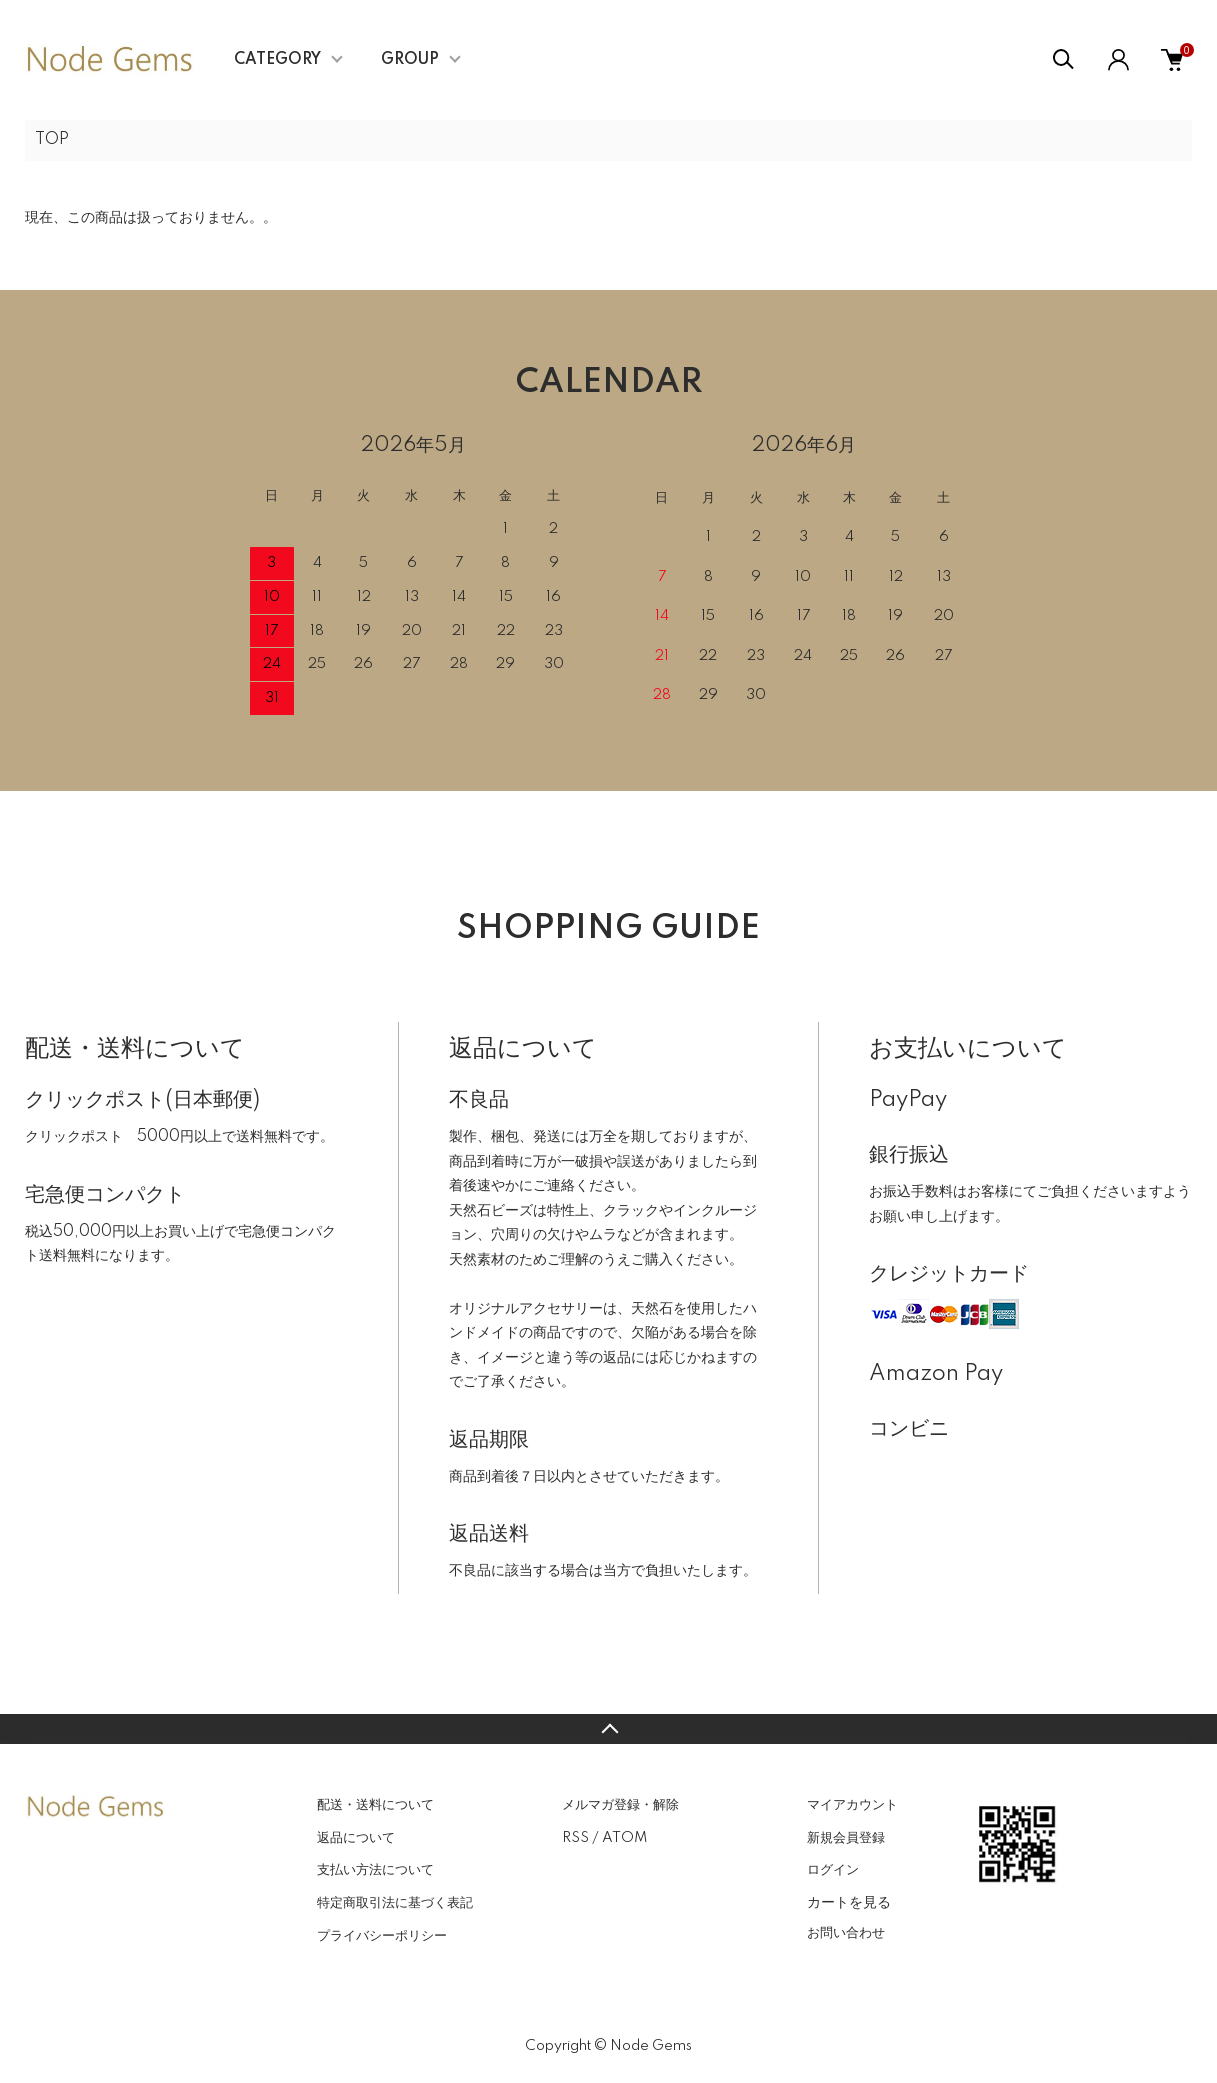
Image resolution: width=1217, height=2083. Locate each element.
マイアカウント (852, 1805)
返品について (356, 1838)
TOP (52, 140)
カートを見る (849, 1902)
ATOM (624, 1838)
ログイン (833, 1870)
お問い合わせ (846, 1933)
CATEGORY (277, 60)
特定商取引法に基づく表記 (395, 1903)
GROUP (410, 60)
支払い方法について (375, 1870)
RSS (575, 1838)
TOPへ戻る (608, 1729)
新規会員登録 (846, 1838)
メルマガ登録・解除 (620, 1805)
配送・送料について (375, 1805)
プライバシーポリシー (382, 1936)
